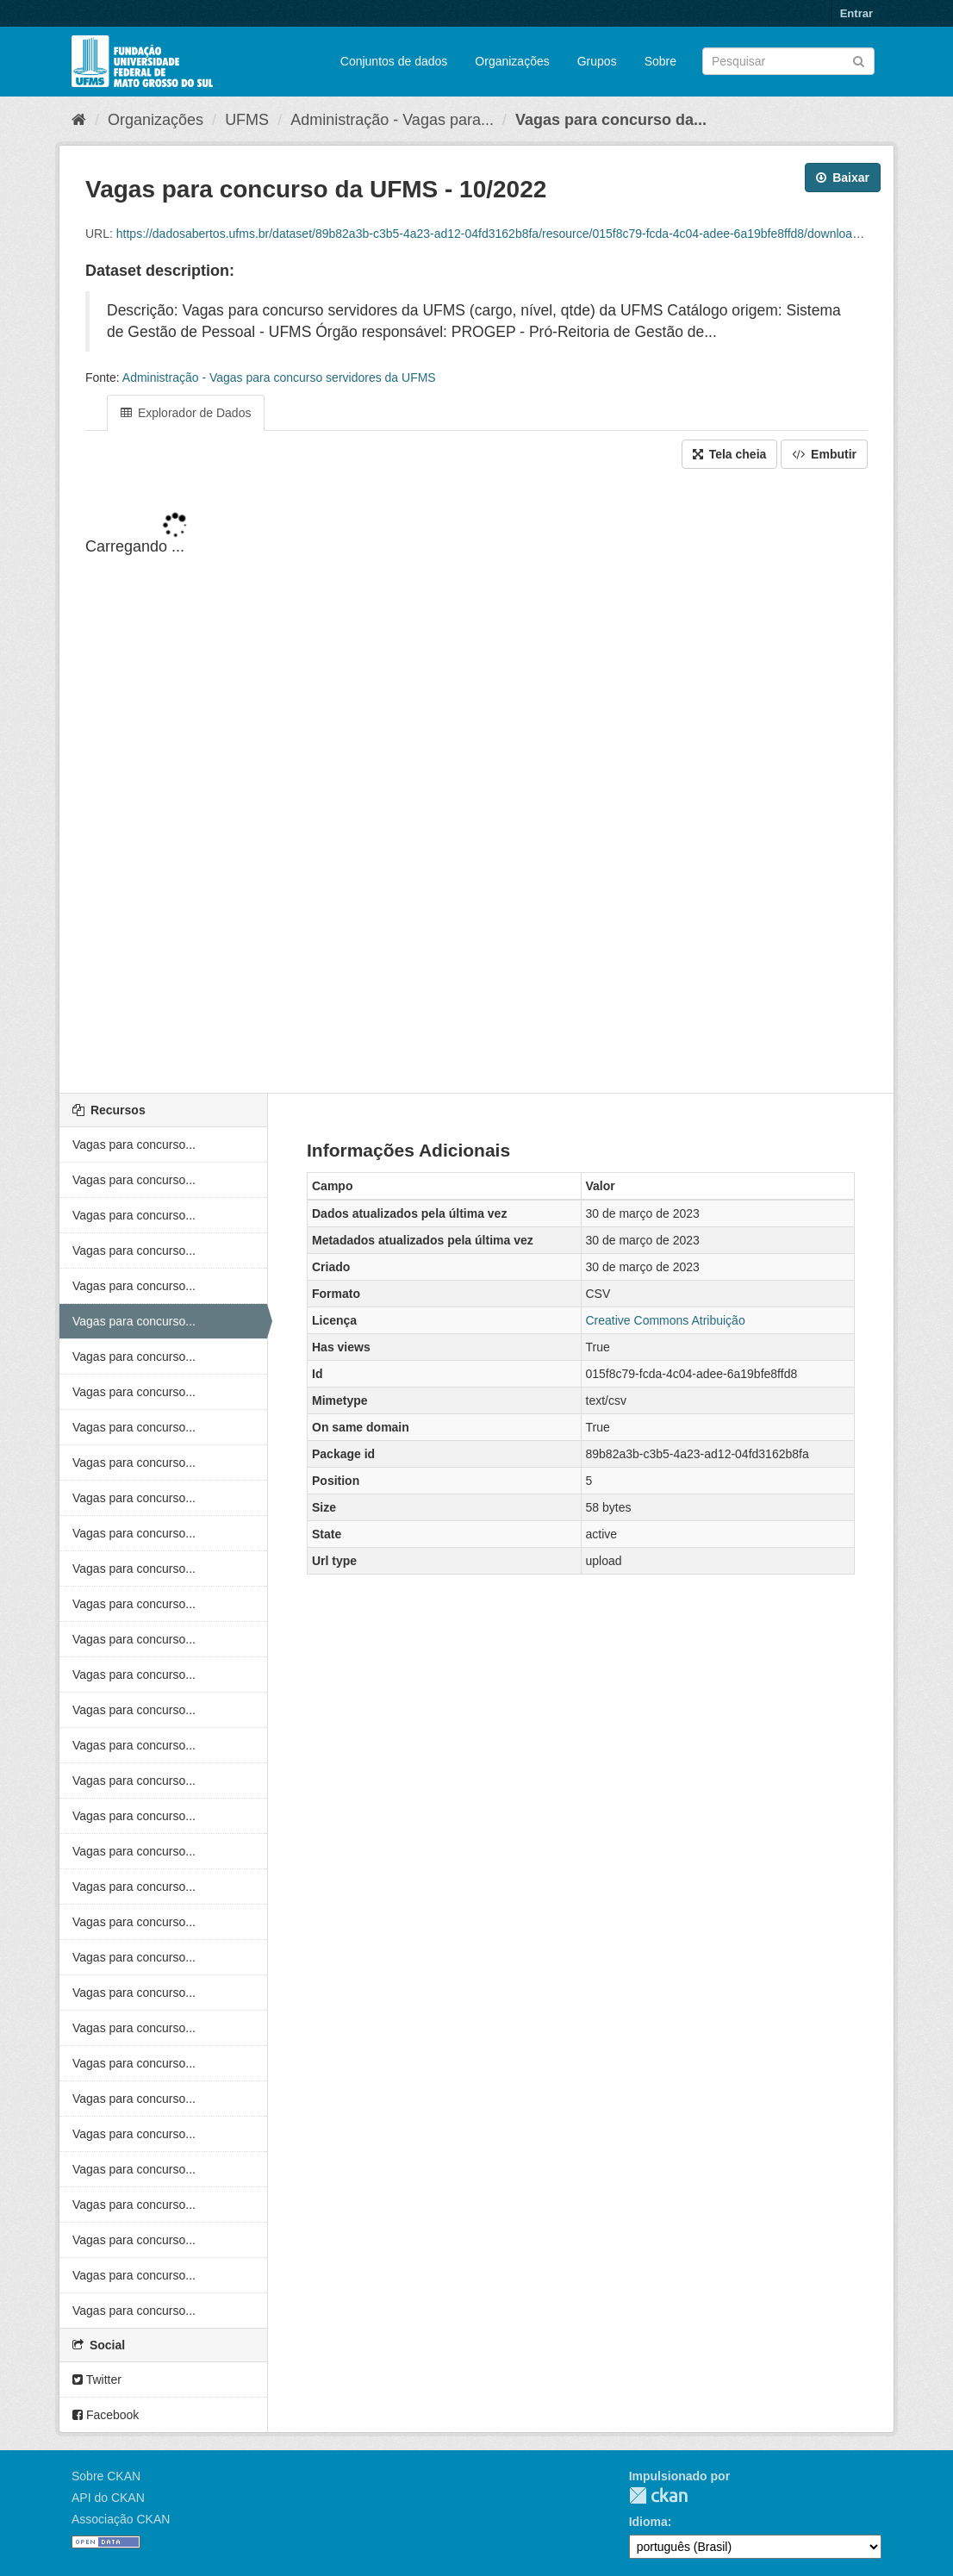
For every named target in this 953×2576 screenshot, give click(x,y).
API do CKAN (108, 2497)
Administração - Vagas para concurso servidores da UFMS (279, 377)
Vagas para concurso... (134, 1144)
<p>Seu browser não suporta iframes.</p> (476, 782)
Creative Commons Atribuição (665, 1320)
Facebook (105, 2415)
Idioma (648, 2522)
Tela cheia (730, 454)
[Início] (79, 119)
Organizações (512, 61)
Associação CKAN (121, 2519)
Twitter (96, 2379)
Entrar (856, 13)
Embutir (824, 454)
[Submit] (858, 60)
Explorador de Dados (186, 413)
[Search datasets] (788, 61)
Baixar (842, 177)
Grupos (597, 61)
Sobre (660, 61)
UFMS (247, 119)
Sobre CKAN (106, 2476)
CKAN (658, 2495)
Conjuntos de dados (394, 61)
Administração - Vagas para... (392, 119)
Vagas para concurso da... (611, 119)
